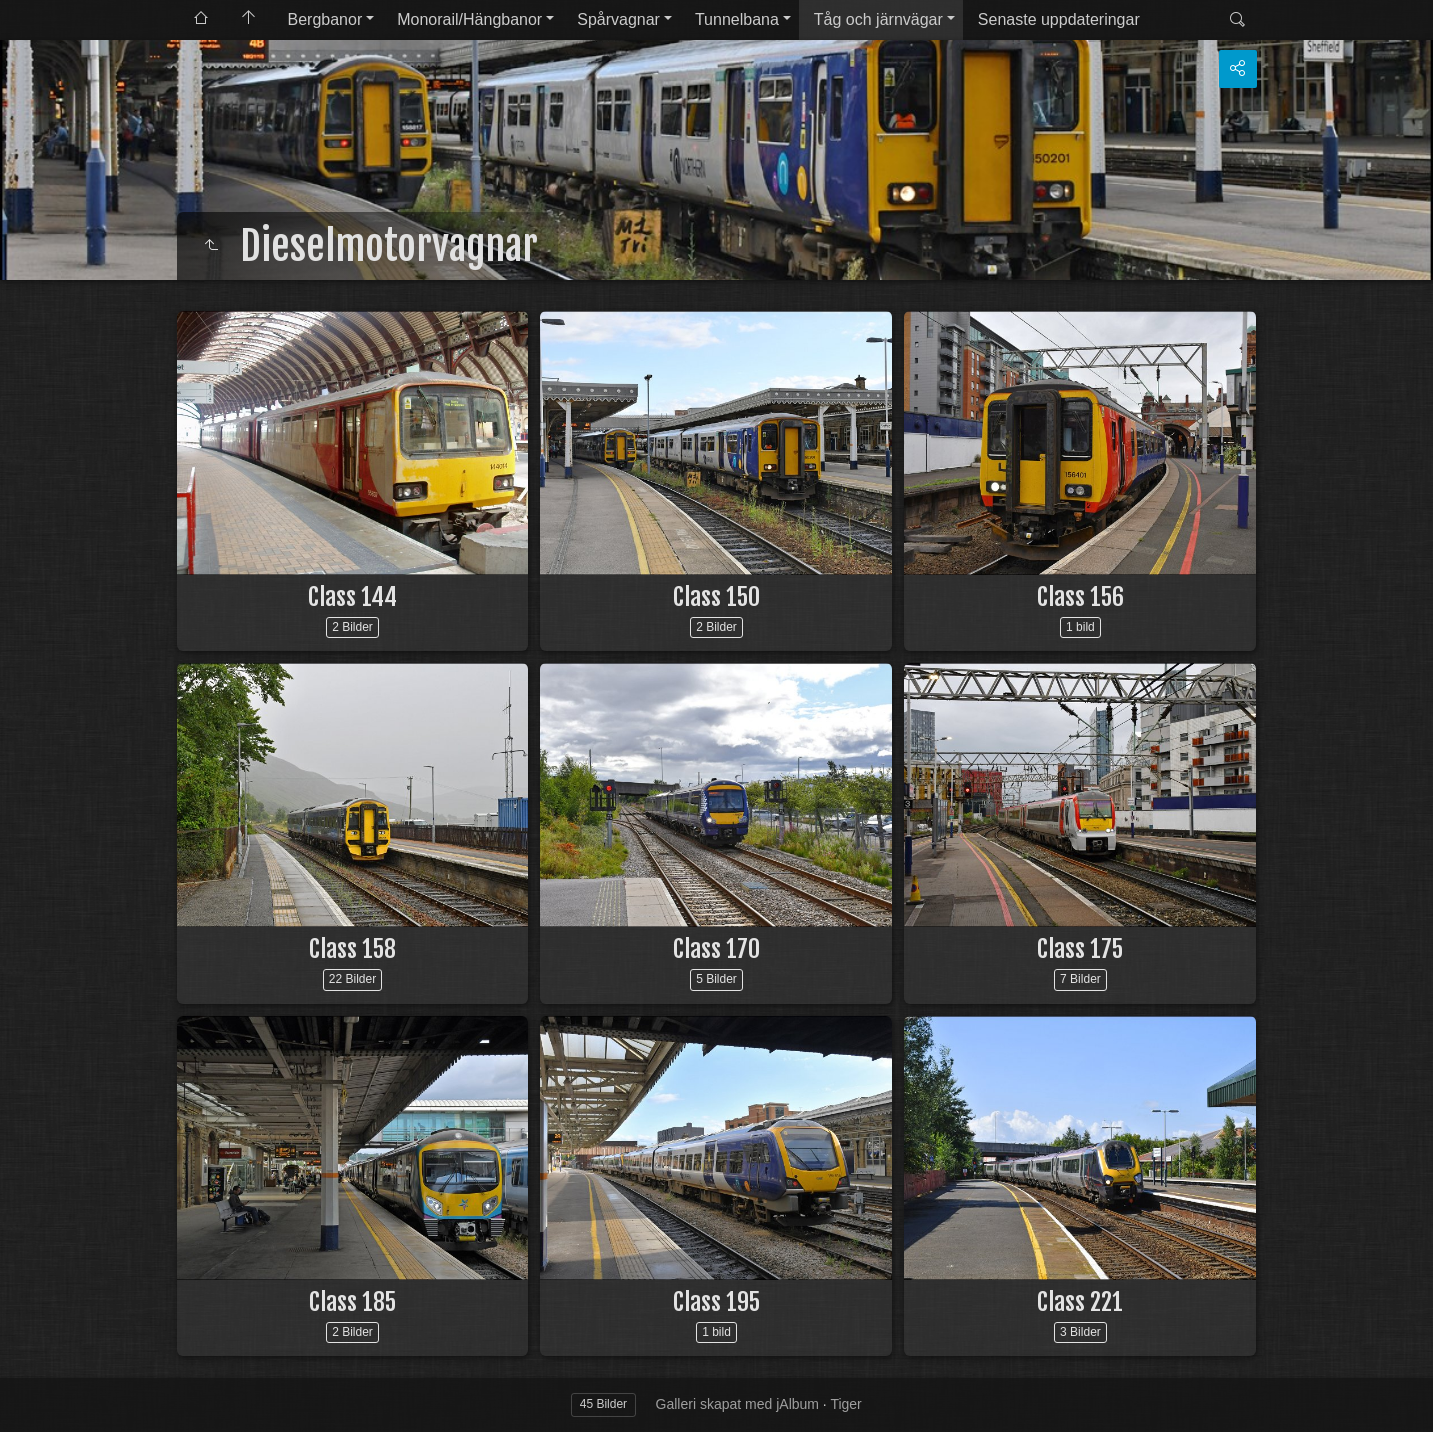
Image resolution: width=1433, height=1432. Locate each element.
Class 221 (1080, 1302)
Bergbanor (325, 19)
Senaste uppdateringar (1059, 19)
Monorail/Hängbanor (469, 19)
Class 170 (716, 949)
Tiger (845, 1404)
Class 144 (352, 597)
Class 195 (716, 1302)
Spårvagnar (618, 19)
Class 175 (1080, 949)
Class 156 (1080, 597)
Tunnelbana (737, 19)
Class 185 (352, 1302)
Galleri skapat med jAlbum (737, 1404)
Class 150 (716, 597)
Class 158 (352, 949)
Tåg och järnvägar (878, 19)
